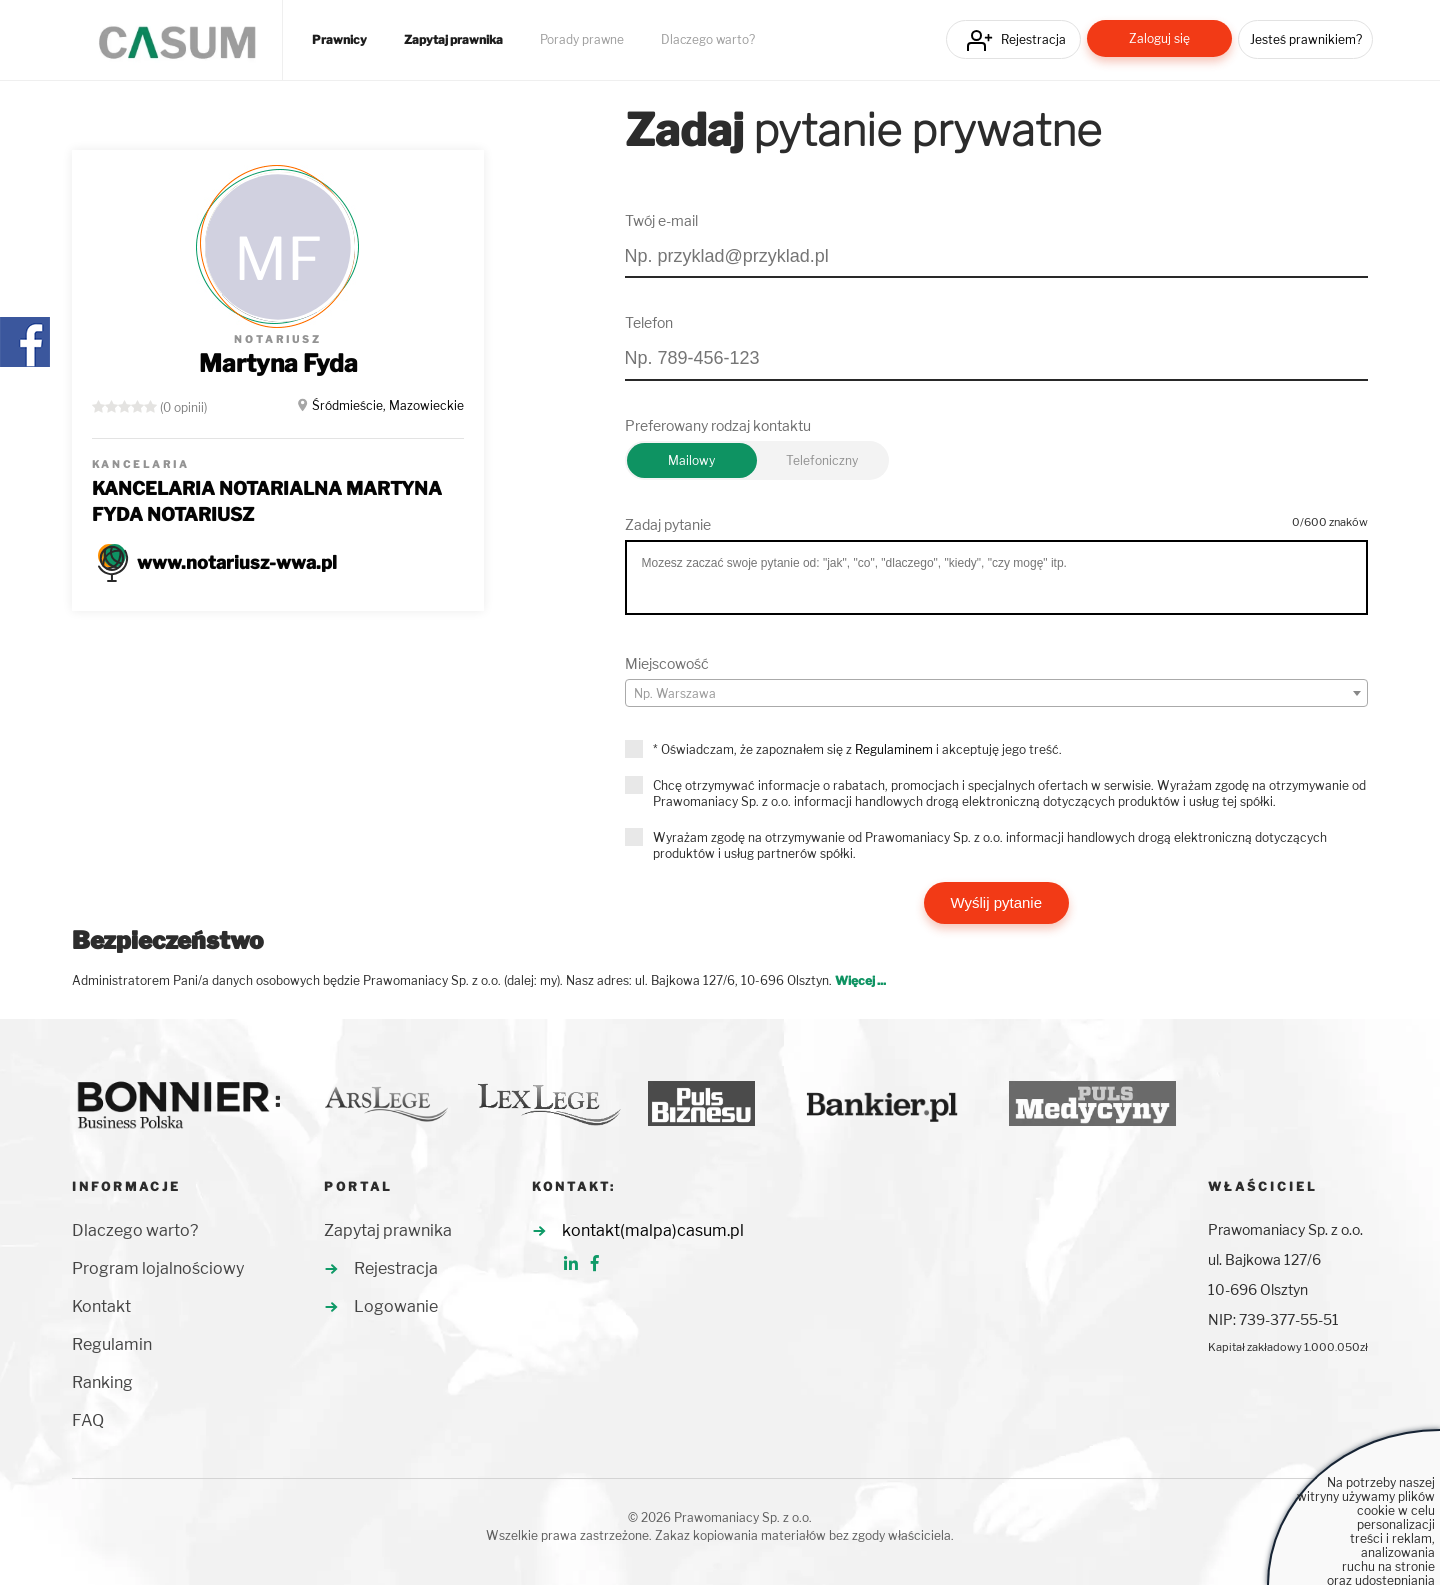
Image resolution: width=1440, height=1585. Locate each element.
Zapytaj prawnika (453, 40)
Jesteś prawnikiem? (1306, 39)
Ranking (102, 1382)
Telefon (649, 322)
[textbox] (997, 694)
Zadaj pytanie (668, 524)
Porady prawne (582, 40)
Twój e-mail (661, 220)
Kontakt (101, 1306)
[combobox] (997, 693)
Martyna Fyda (278, 363)
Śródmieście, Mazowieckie (388, 405)
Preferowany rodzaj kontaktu (718, 425)
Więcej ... (860, 980)
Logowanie (396, 1306)
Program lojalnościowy (158, 1268)
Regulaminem (894, 749)
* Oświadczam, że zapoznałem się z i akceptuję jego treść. (857, 749)
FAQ (88, 1420)
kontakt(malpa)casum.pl (653, 1230)
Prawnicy (339, 40)
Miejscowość (667, 663)
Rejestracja (1033, 39)
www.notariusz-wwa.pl (237, 562)
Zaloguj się (1159, 38)
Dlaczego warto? (708, 40)
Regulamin (112, 1344)
